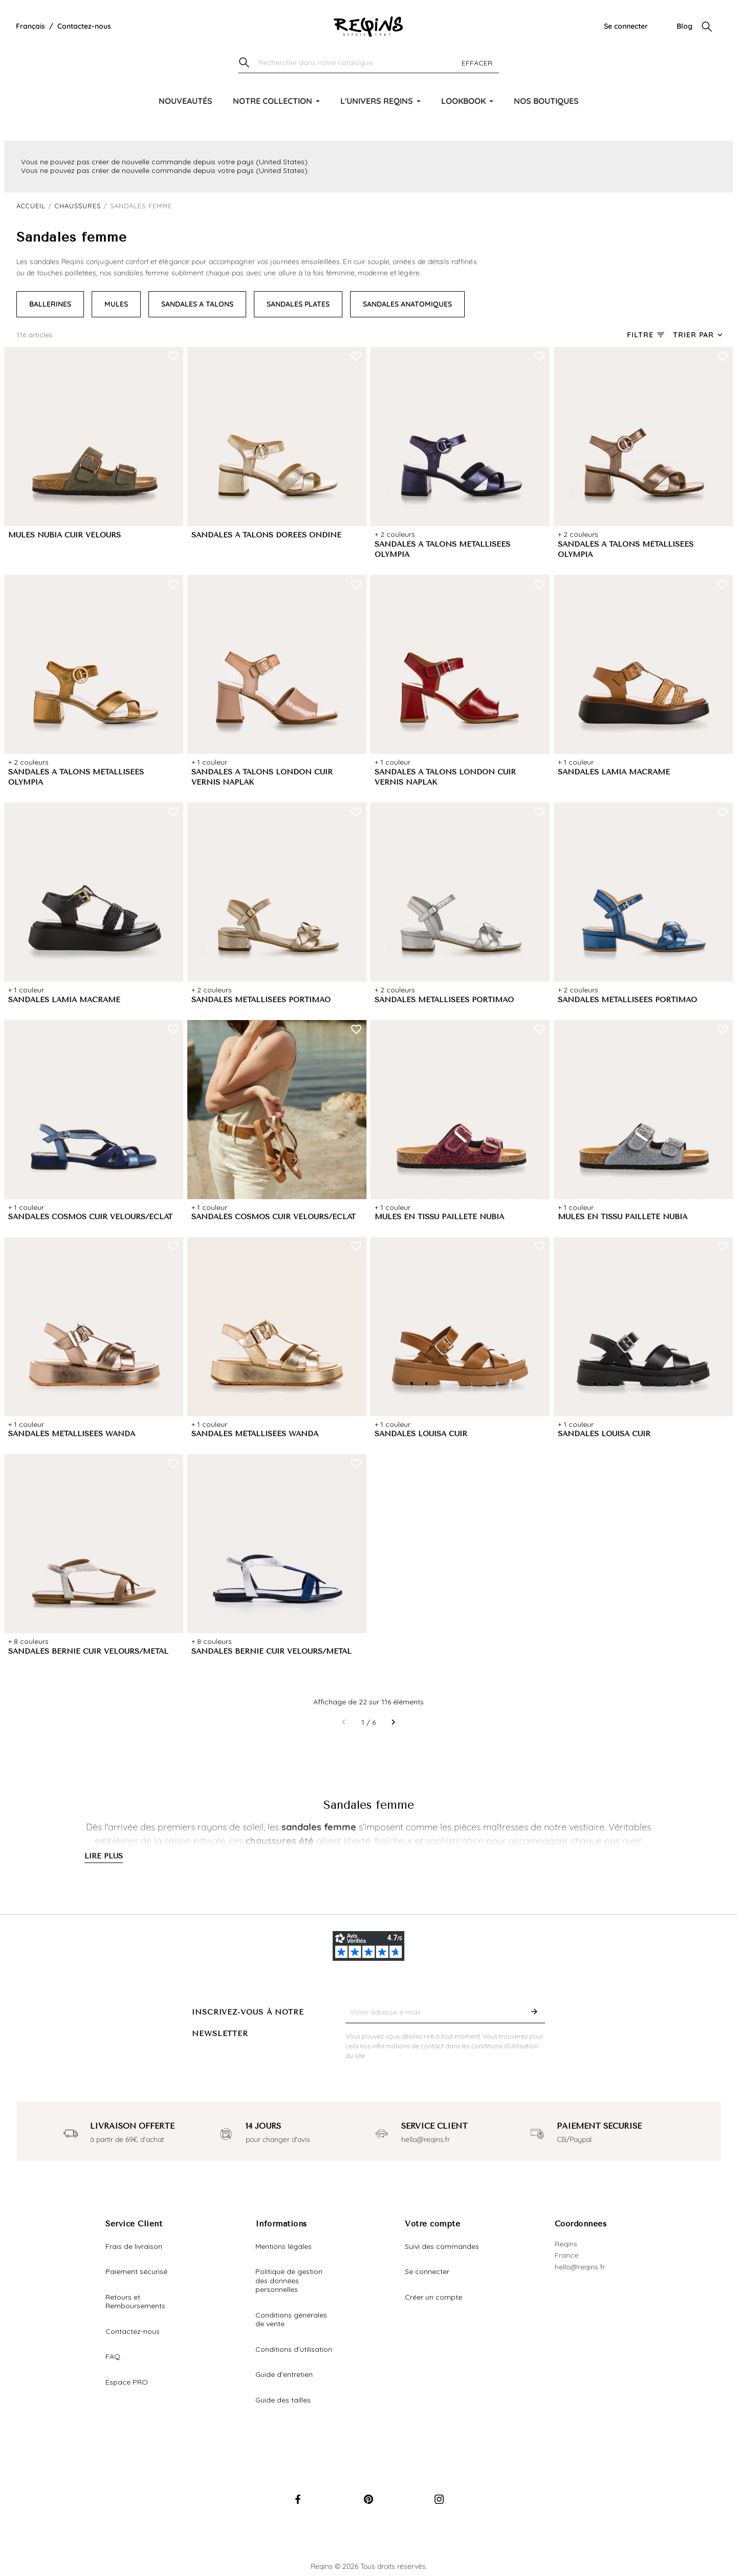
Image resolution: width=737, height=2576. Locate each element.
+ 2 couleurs (395, 534)
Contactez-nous (84, 26)
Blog (684, 26)
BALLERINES (50, 304)
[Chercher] (368, 63)
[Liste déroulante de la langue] (30, 26)
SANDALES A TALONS (197, 304)
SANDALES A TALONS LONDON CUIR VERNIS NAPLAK (262, 777)
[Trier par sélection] (699, 335)
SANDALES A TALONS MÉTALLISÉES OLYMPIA (442, 549)
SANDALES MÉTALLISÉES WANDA (71, 1434)
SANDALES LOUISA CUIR (421, 1434)
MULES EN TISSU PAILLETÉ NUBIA (439, 1217)
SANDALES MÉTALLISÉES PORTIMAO (261, 999)
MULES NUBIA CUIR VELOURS (64, 535)
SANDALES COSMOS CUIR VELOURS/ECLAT (90, 1217)
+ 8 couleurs (28, 1641)
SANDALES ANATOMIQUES (407, 304)
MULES (116, 304)
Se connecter (626, 26)
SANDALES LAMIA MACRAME (614, 772)
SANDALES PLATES (298, 304)
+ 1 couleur (209, 762)
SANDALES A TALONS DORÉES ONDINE (266, 535)
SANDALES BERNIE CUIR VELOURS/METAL (88, 1651)
